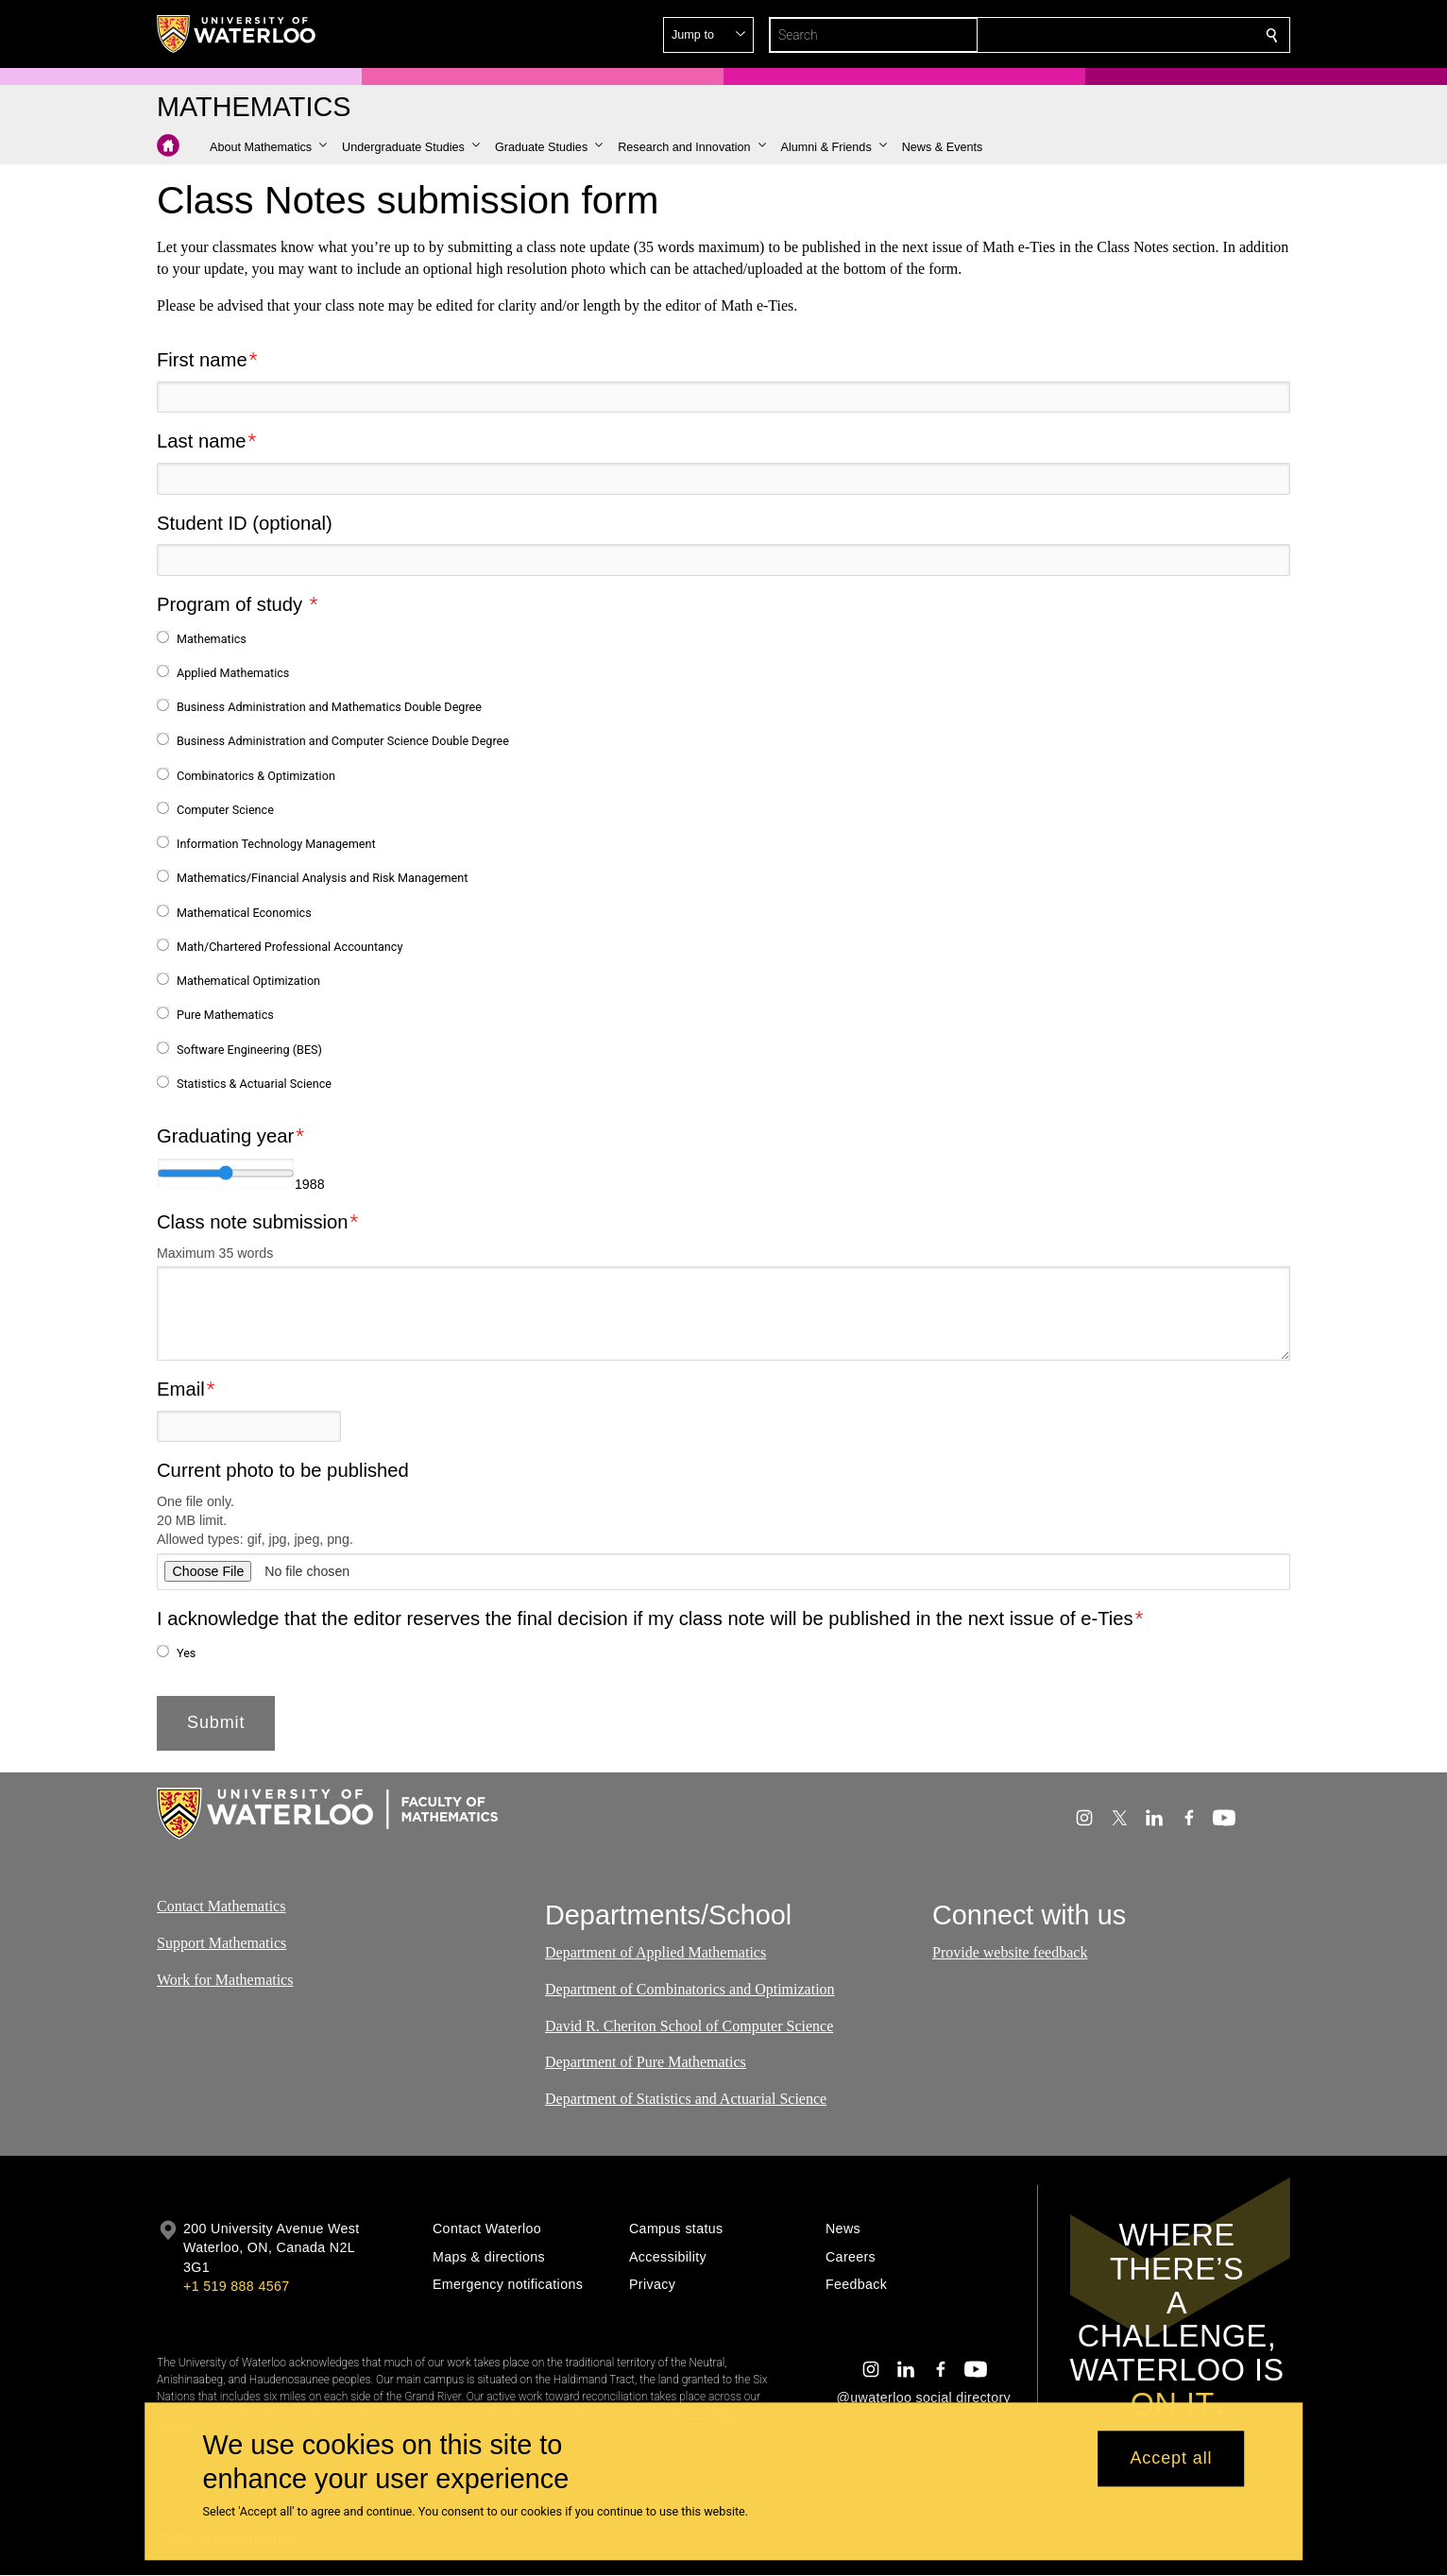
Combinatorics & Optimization (256, 775)
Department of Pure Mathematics (645, 2063)
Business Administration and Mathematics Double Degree (329, 707)
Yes (186, 1652)
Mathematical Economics (244, 912)
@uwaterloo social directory (924, 2397)
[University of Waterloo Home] (237, 34)
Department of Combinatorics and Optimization (690, 1989)
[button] (1135, 35)
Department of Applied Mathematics (655, 1952)
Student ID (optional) (244, 522)
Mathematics (212, 638)
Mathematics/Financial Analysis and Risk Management (322, 878)
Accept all (1171, 2458)
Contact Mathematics (221, 1906)
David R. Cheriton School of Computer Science (689, 2026)
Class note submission (253, 1222)
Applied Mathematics (233, 673)
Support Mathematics (221, 1943)
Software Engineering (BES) (249, 1049)
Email (181, 1389)
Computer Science (225, 810)
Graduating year (225, 1136)
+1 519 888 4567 (236, 2286)
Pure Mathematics (225, 1015)
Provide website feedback (1009, 1952)
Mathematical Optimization (248, 981)
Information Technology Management (276, 844)
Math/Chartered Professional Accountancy (289, 947)
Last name (202, 441)
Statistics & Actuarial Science (254, 1083)
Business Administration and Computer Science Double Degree (343, 741)
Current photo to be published (283, 1470)
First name (202, 359)
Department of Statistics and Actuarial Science (685, 2099)
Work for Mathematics (225, 1980)
